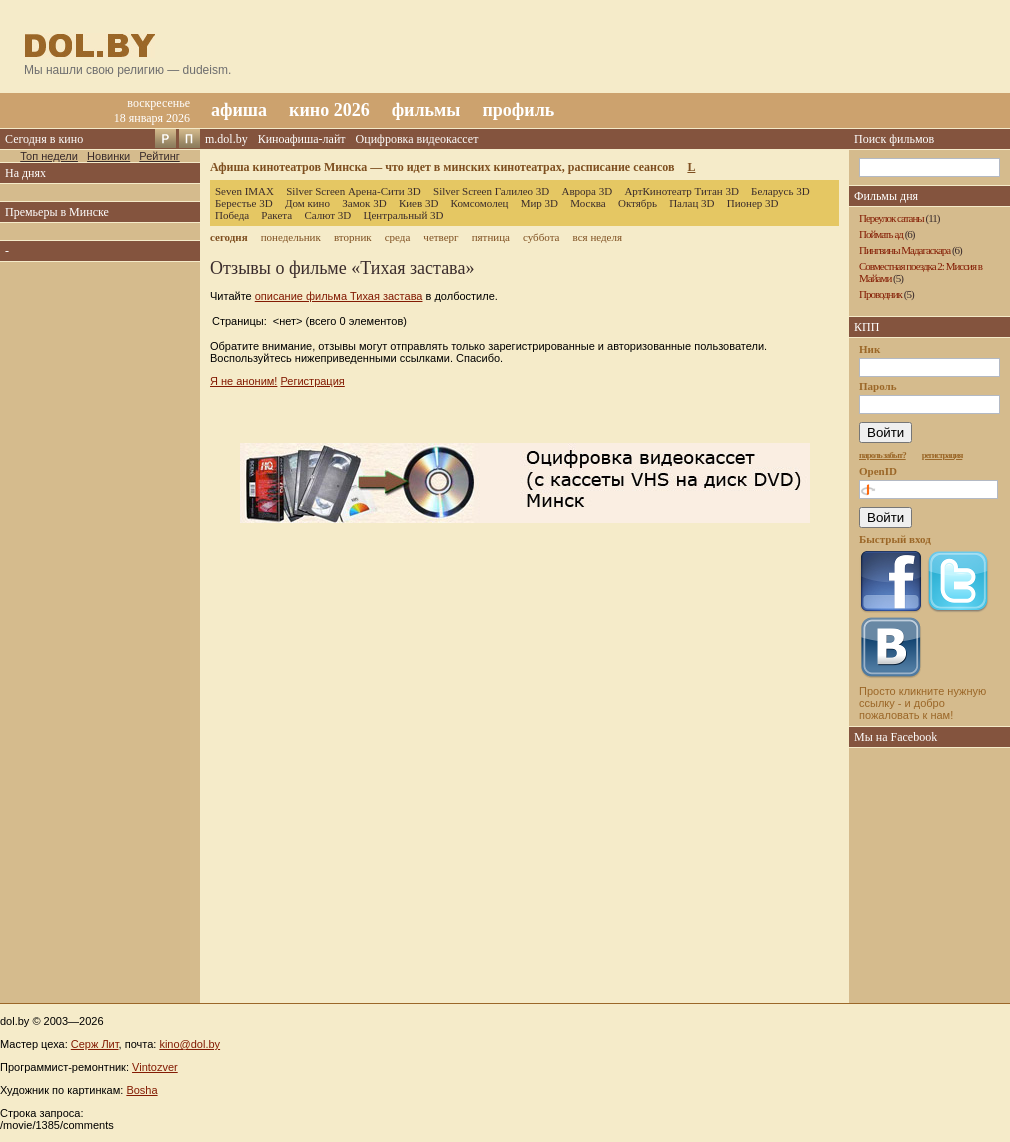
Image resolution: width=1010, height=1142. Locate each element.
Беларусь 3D (780, 191)
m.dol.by (226, 139)
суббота (541, 237)
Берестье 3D (244, 203)
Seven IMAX (244, 191)
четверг (440, 237)
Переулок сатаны (891, 218)
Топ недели (49, 156)
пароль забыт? (882, 455)
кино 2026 (329, 110)
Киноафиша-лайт (302, 139)
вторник (353, 237)
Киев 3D (419, 203)
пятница (491, 237)
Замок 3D (364, 203)
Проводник (880, 294)
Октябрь (637, 203)
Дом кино (307, 203)
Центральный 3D (404, 215)
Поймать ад (881, 234)
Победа (232, 215)
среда (398, 237)
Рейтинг (159, 156)
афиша (239, 110)
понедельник (291, 237)
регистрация (942, 455)
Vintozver (155, 1067)
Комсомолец (480, 203)
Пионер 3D (753, 203)
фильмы (426, 110)
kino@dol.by (189, 1044)
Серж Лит (95, 1044)
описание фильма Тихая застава (339, 296)
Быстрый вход (895, 539)
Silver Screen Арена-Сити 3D (353, 191)
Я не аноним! (243, 381)
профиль (518, 110)
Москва (587, 203)
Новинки (108, 156)
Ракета (276, 215)
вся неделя (597, 237)
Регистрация (312, 381)
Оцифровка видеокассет (417, 139)
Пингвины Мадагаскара (904, 250)
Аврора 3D (586, 191)
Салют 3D (327, 215)
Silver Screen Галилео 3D (491, 191)
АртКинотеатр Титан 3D (681, 191)
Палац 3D (691, 203)
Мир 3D (539, 203)
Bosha (141, 1090)
